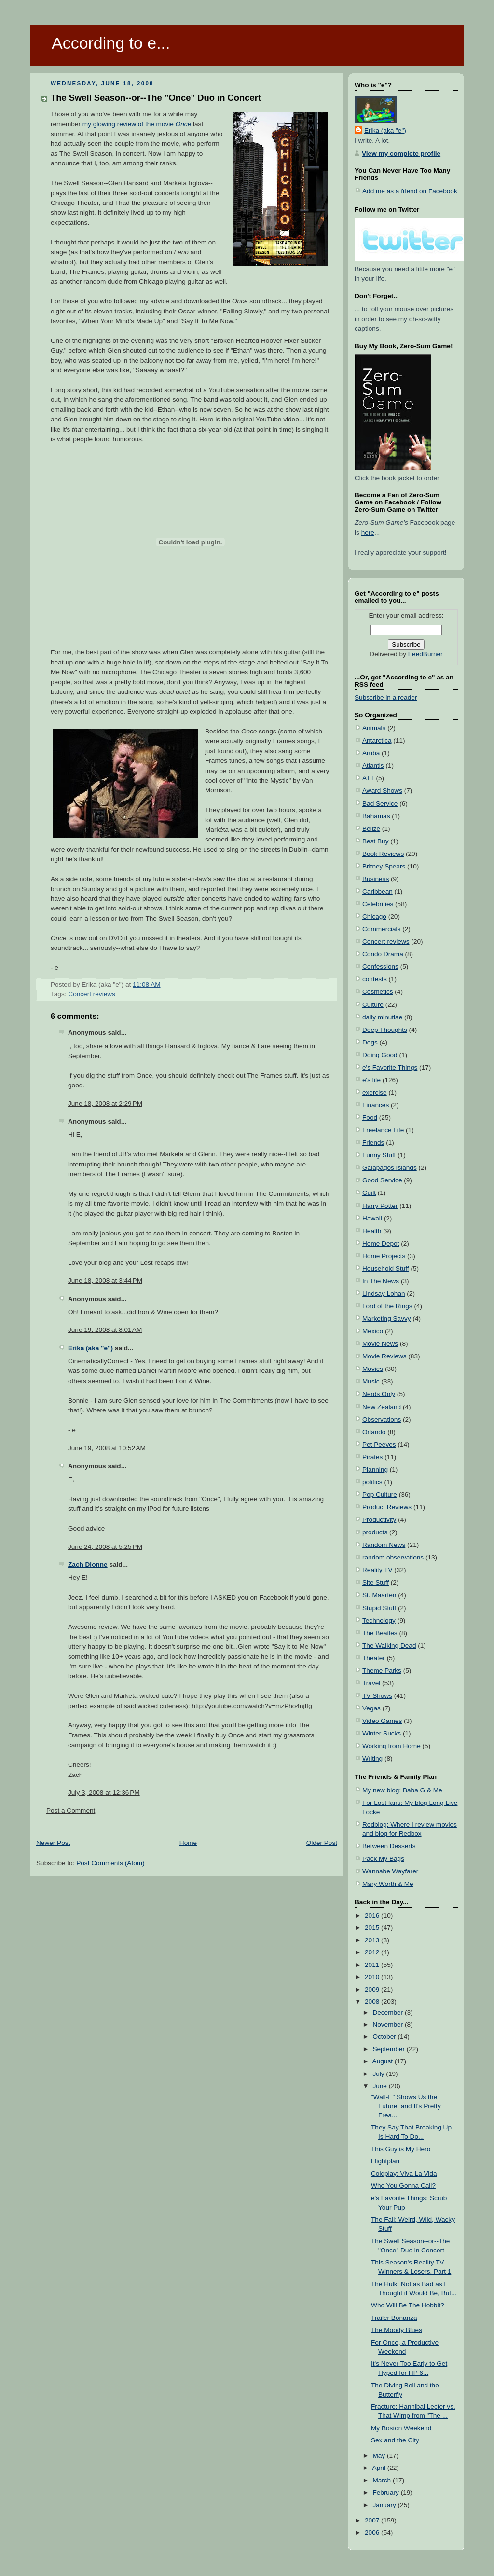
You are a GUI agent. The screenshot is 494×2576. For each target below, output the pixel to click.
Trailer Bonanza (394, 2317)
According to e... (111, 43)
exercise (374, 1092)
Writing (372, 1758)
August (383, 2061)
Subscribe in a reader (386, 697)
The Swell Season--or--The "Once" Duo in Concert (156, 98)
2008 (373, 2001)
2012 (373, 1952)
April (379, 2467)
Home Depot (380, 1243)
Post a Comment (70, 1810)
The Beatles (380, 1633)
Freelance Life (383, 1130)
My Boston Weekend (401, 2428)
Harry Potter (380, 1205)
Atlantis (373, 765)
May (379, 2455)
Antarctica (377, 740)
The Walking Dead (389, 1645)
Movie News (380, 1343)
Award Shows (382, 790)
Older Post (321, 1842)
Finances (375, 1105)
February (386, 2492)
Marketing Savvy (386, 1318)
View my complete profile (401, 153)
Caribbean (377, 891)
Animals (373, 728)
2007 (373, 2520)
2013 (373, 1940)
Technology (379, 1620)
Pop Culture (379, 1494)
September (389, 2049)
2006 (373, 2532)
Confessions (380, 966)
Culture (373, 1004)
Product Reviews (387, 1507)
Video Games (382, 1720)
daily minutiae (382, 1017)
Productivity (379, 1519)
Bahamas (376, 816)
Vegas (371, 1708)
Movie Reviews (384, 1356)
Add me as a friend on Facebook (409, 191)
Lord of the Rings (387, 1306)
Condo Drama (382, 954)
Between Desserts (388, 1846)
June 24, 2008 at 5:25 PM (105, 1546)
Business (375, 878)
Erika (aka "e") (90, 1348)
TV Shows (377, 1695)
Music (371, 1381)
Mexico (372, 1331)
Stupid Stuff (379, 1608)
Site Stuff (375, 1582)
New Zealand (381, 1406)
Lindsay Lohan (383, 1293)
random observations (393, 1557)
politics (372, 1482)
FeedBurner (425, 654)
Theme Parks (381, 1670)
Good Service (382, 1180)
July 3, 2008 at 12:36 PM (104, 1792)
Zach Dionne (88, 1564)
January (385, 2504)
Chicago (374, 916)
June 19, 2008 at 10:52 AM (107, 1447)
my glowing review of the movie (136, 124)
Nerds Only (378, 1393)
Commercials (381, 929)
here (367, 532)
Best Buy (375, 841)
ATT (368, 778)
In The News (380, 1281)
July (379, 2073)
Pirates (372, 1457)
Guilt (369, 1192)
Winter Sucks (381, 1733)
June (380, 2085)
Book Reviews (383, 853)
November (388, 2024)
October (385, 2036)
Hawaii (372, 1218)
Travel (371, 1683)
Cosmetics (377, 991)
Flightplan (385, 2161)
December (388, 2012)
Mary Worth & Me (387, 1883)
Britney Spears (383, 866)
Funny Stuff (379, 1155)
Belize (371, 828)
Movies (372, 1368)
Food (369, 1117)
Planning (375, 1469)
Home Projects (383, 1256)
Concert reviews (91, 994)
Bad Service (380, 803)
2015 (373, 1927)
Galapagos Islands (389, 1167)
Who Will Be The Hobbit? (407, 2305)
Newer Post (53, 1842)
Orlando (373, 1432)
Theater (373, 1658)
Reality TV (377, 1569)
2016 (373, 1915)
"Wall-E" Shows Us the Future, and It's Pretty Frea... (406, 2106)
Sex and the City (395, 2440)
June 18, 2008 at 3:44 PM (105, 1280)
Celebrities (377, 904)
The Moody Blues (396, 2329)
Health (371, 1230)
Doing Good (380, 1054)
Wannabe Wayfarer (390, 1871)
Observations (381, 1419)
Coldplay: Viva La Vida (404, 2173)
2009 (373, 1989)
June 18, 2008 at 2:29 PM (105, 1103)
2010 (373, 1976)
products (374, 1532)
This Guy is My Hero (400, 2149)
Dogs (370, 1042)
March (382, 2480)
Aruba (371, 753)
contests (374, 979)
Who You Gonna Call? (403, 2185)
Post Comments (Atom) (110, 1863)
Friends (373, 1142)
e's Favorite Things (389, 1067)
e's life (371, 1080)
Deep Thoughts (384, 1029)
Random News (383, 1544)
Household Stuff (385, 1268)
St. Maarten (379, 1595)
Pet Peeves (379, 1444)
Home (188, 1842)
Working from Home (391, 1745)
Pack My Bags (383, 1858)
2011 (373, 1964)
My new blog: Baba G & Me (402, 1790)
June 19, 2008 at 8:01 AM (105, 1329)
